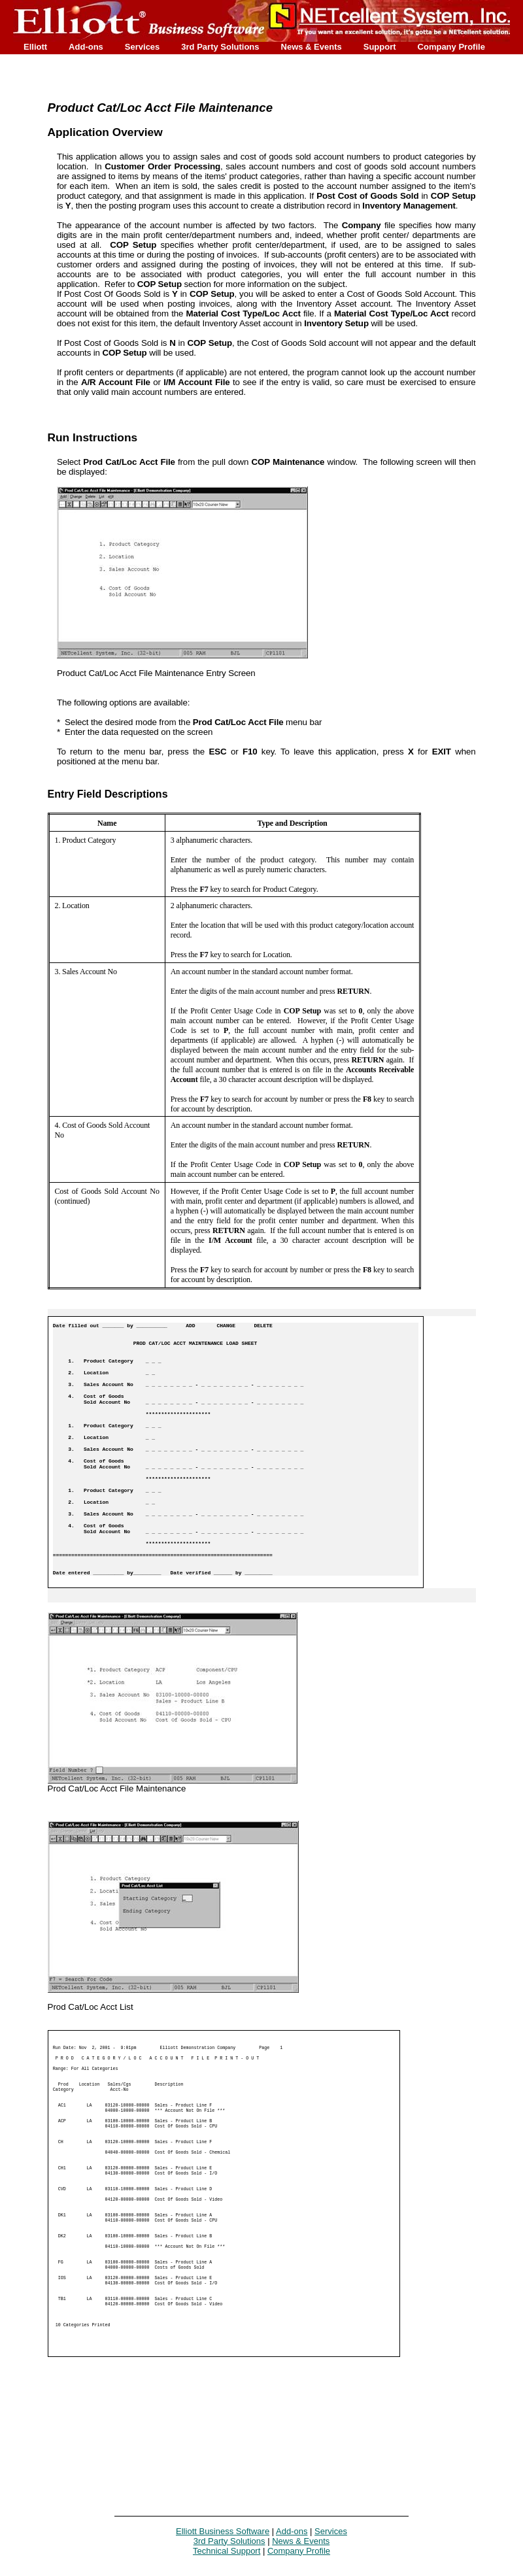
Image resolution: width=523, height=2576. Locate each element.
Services (142, 47)
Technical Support (226, 2551)
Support (379, 47)
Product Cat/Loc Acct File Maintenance (160, 107)
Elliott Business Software (222, 2531)
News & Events (311, 47)
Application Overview (105, 132)
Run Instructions (93, 437)
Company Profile (451, 47)
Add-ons (86, 47)
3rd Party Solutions (220, 47)
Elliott (35, 47)
